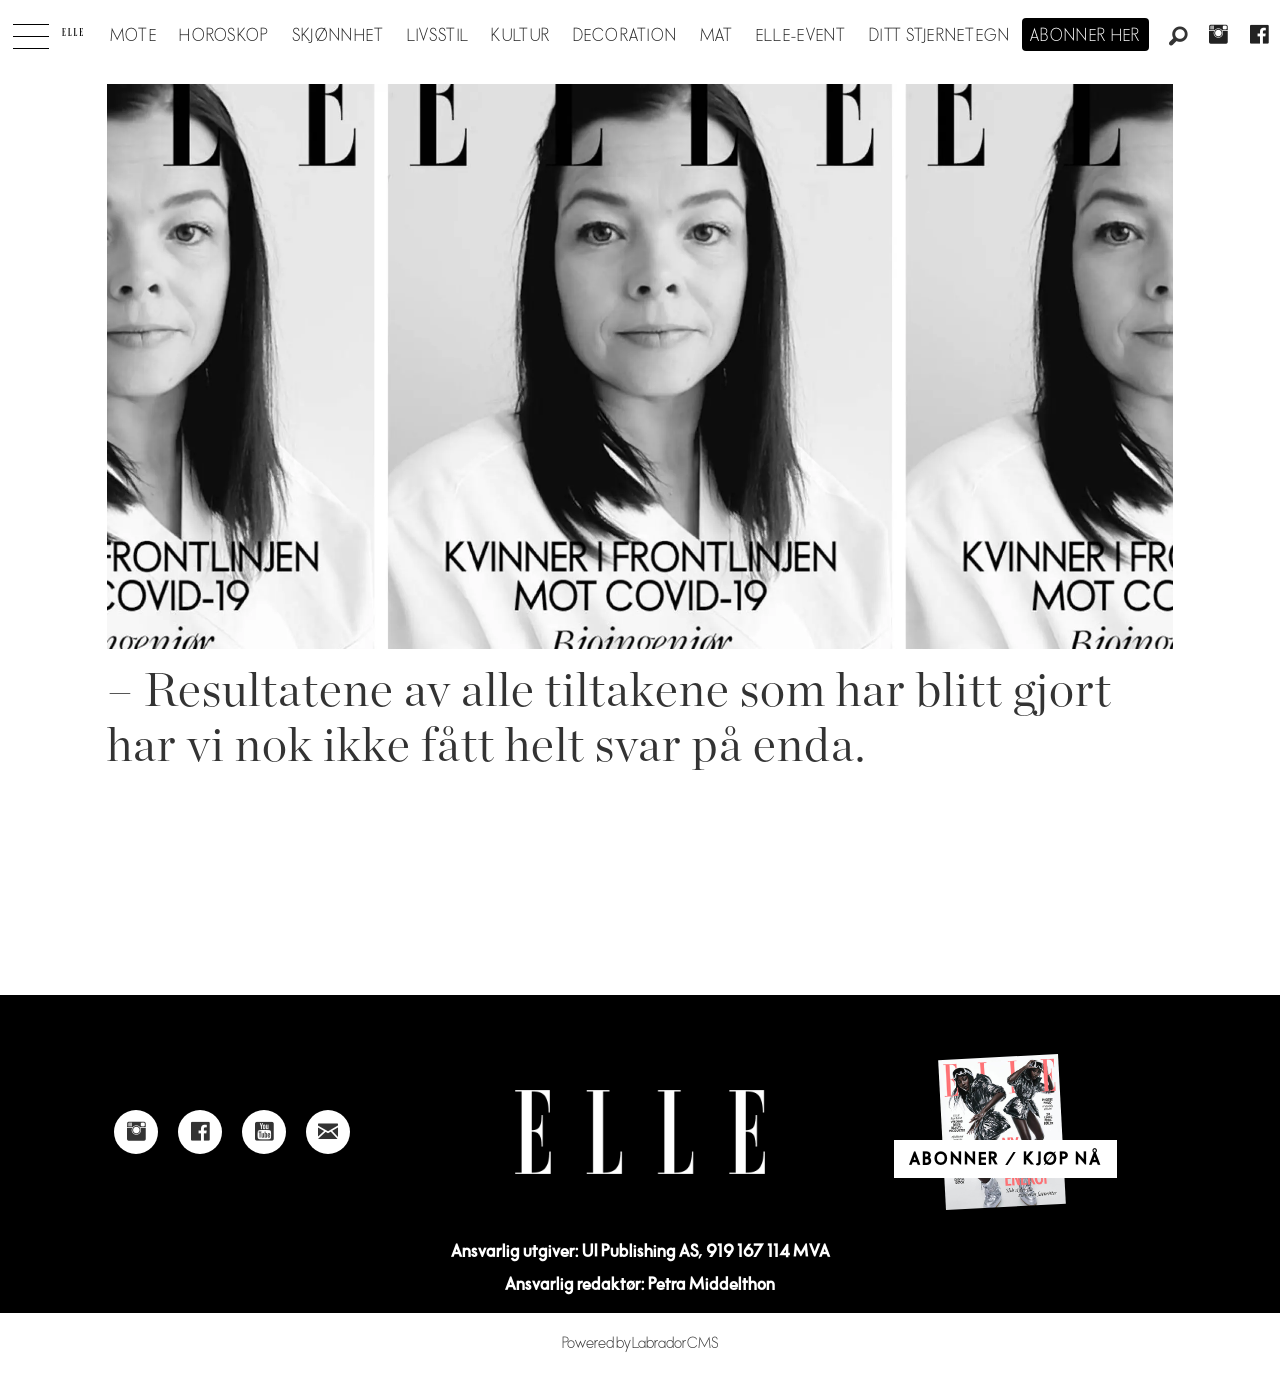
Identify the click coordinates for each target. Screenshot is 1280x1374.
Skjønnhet (338, 36)
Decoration (625, 36)
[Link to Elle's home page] (640, 1132)
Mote (133, 36)
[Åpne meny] (31, 31)
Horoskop (224, 36)
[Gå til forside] (72, 32)
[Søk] (1178, 37)
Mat (717, 36)
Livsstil (438, 36)
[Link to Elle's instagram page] (136, 1132)
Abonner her (1085, 36)
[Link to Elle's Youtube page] (264, 1132)
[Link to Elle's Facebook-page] (200, 1132)
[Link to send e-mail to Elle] (328, 1132)
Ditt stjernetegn (939, 36)
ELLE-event (801, 36)
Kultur (520, 36)
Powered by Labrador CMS (640, 1343)
